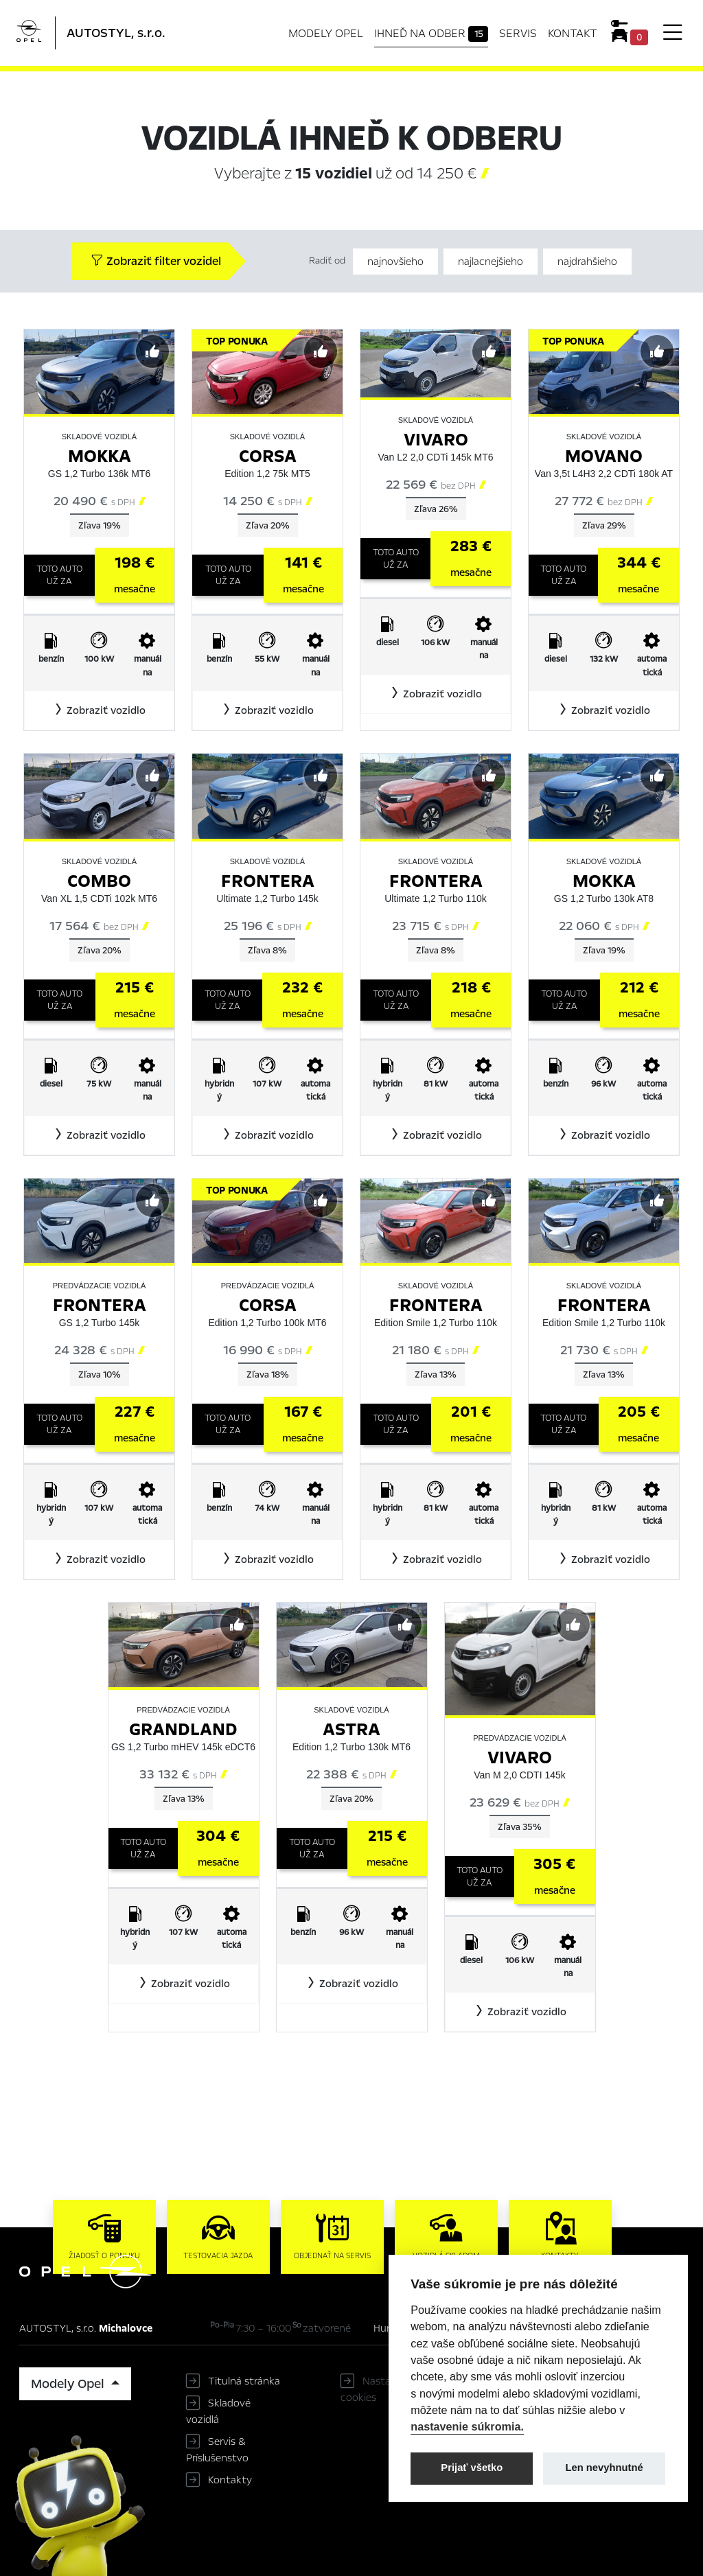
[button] (99, 710)
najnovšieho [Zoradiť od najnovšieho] (395, 261)
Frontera (267, 881)
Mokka (99, 456)
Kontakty (230, 2480)
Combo (99, 881)
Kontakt (572, 33)
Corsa (268, 456)
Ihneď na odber (431, 33)
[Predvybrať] (152, 351)
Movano (604, 456)
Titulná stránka (244, 2381)
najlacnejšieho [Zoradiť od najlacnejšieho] (490, 261)
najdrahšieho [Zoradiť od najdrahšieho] (587, 261)
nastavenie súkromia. (467, 2426)
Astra (351, 1729)
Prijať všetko (472, 2467)
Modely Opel (325, 33)
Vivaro (436, 440)
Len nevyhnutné (604, 2467)
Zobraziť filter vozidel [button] (156, 261)
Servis (518, 33)
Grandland (183, 1729)
